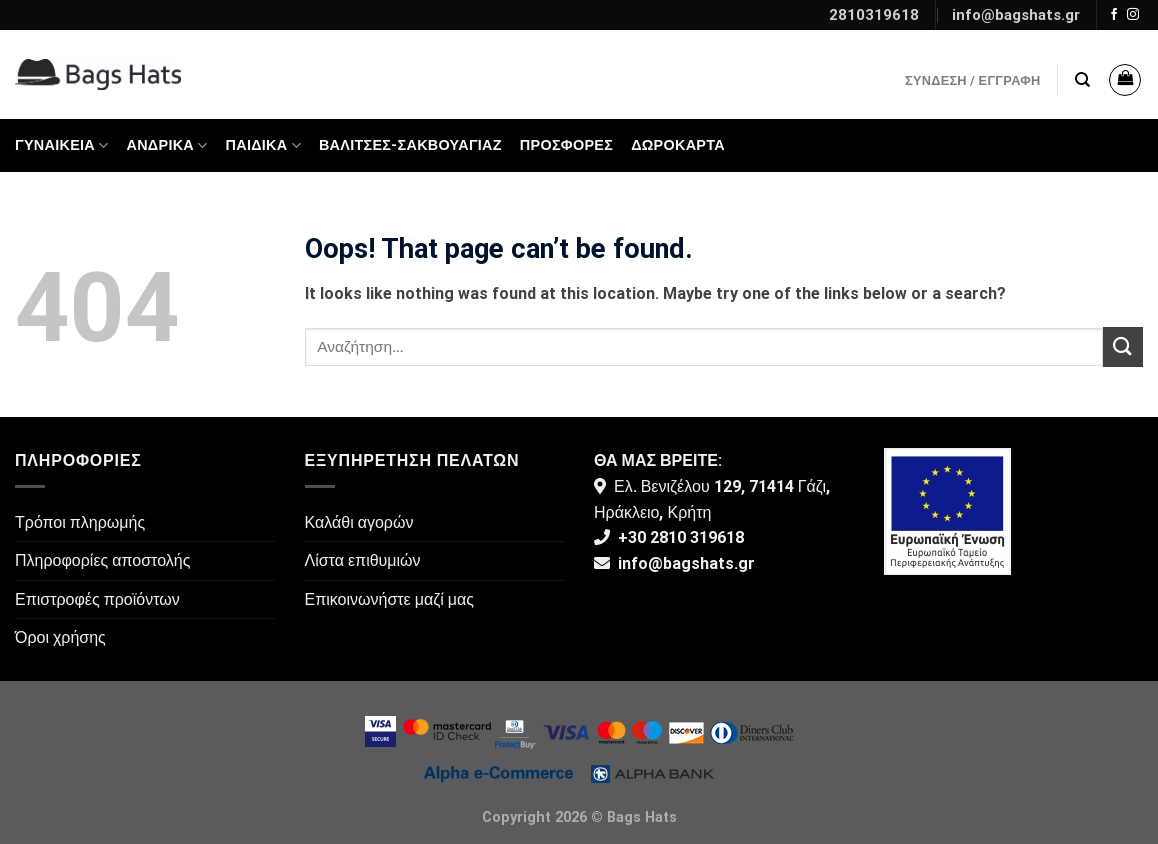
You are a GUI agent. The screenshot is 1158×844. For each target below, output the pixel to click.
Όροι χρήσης (60, 637)
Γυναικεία (62, 145)
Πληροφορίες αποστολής (102, 560)
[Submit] (1123, 346)
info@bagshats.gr (1016, 15)
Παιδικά (263, 145)
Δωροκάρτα (678, 145)
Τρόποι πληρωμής (80, 522)
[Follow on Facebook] (1114, 15)
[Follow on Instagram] (1133, 15)
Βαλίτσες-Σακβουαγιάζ (410, 145)
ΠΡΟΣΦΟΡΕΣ (566, 145)
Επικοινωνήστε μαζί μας (390, 599)
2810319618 (874, 15)
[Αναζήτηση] (1082, 80)
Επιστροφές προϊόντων (97, 599)
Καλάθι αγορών (359, 522)
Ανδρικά (167, 145)
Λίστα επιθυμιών (363, 560)
